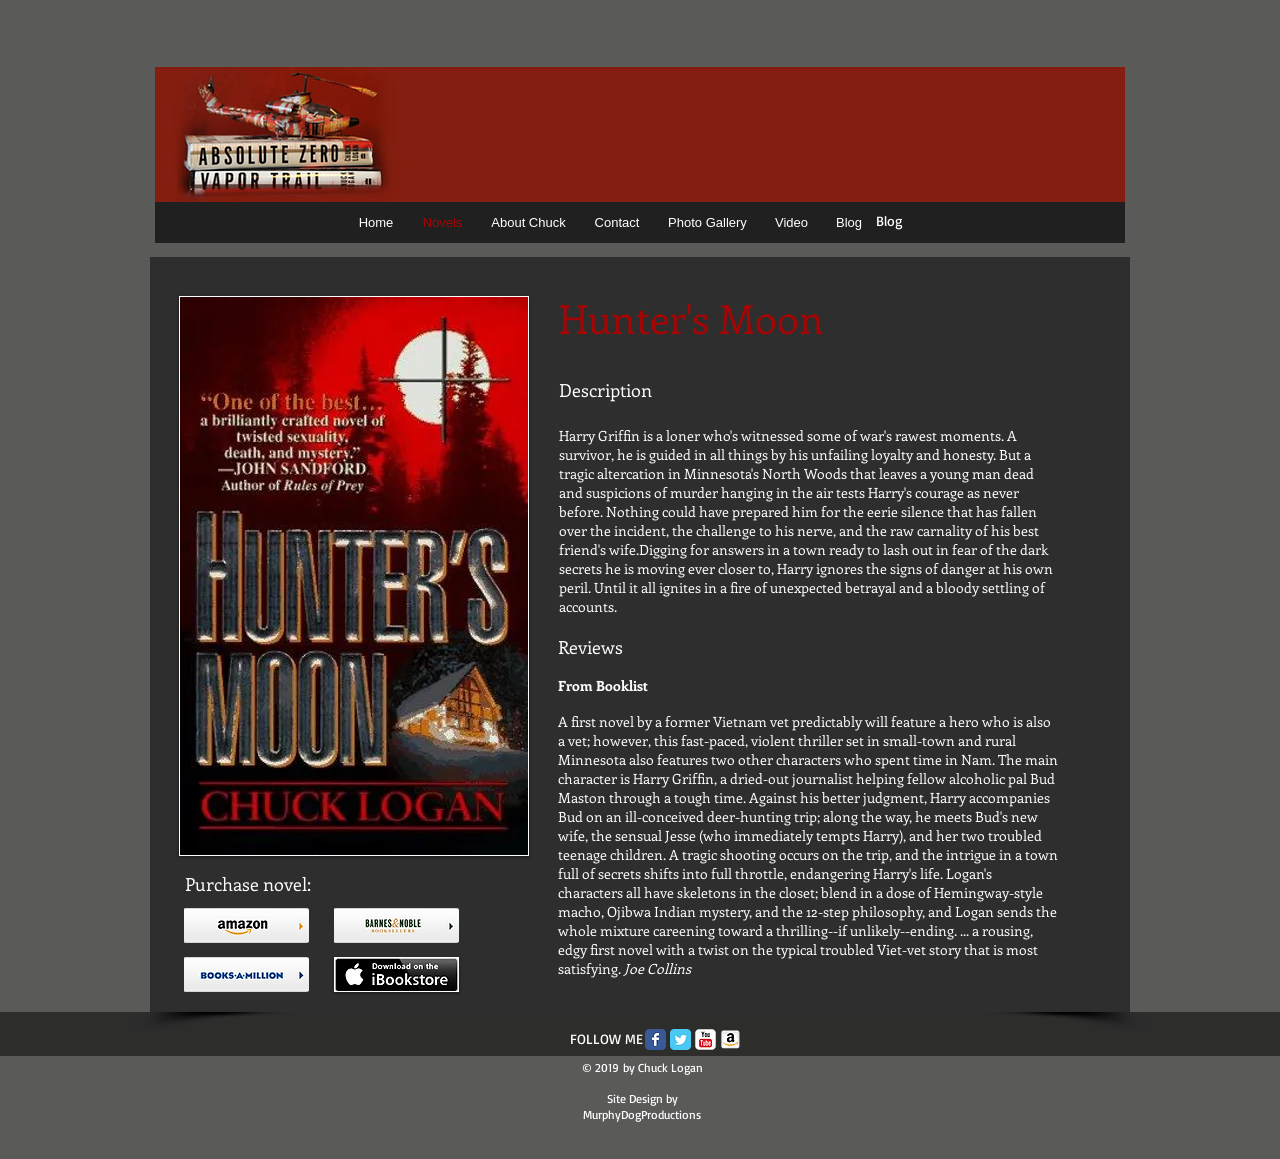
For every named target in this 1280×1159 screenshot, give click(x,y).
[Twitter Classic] (680, 1039)
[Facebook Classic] (655, 1039)
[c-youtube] (705, 1039)
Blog (889, 220)
